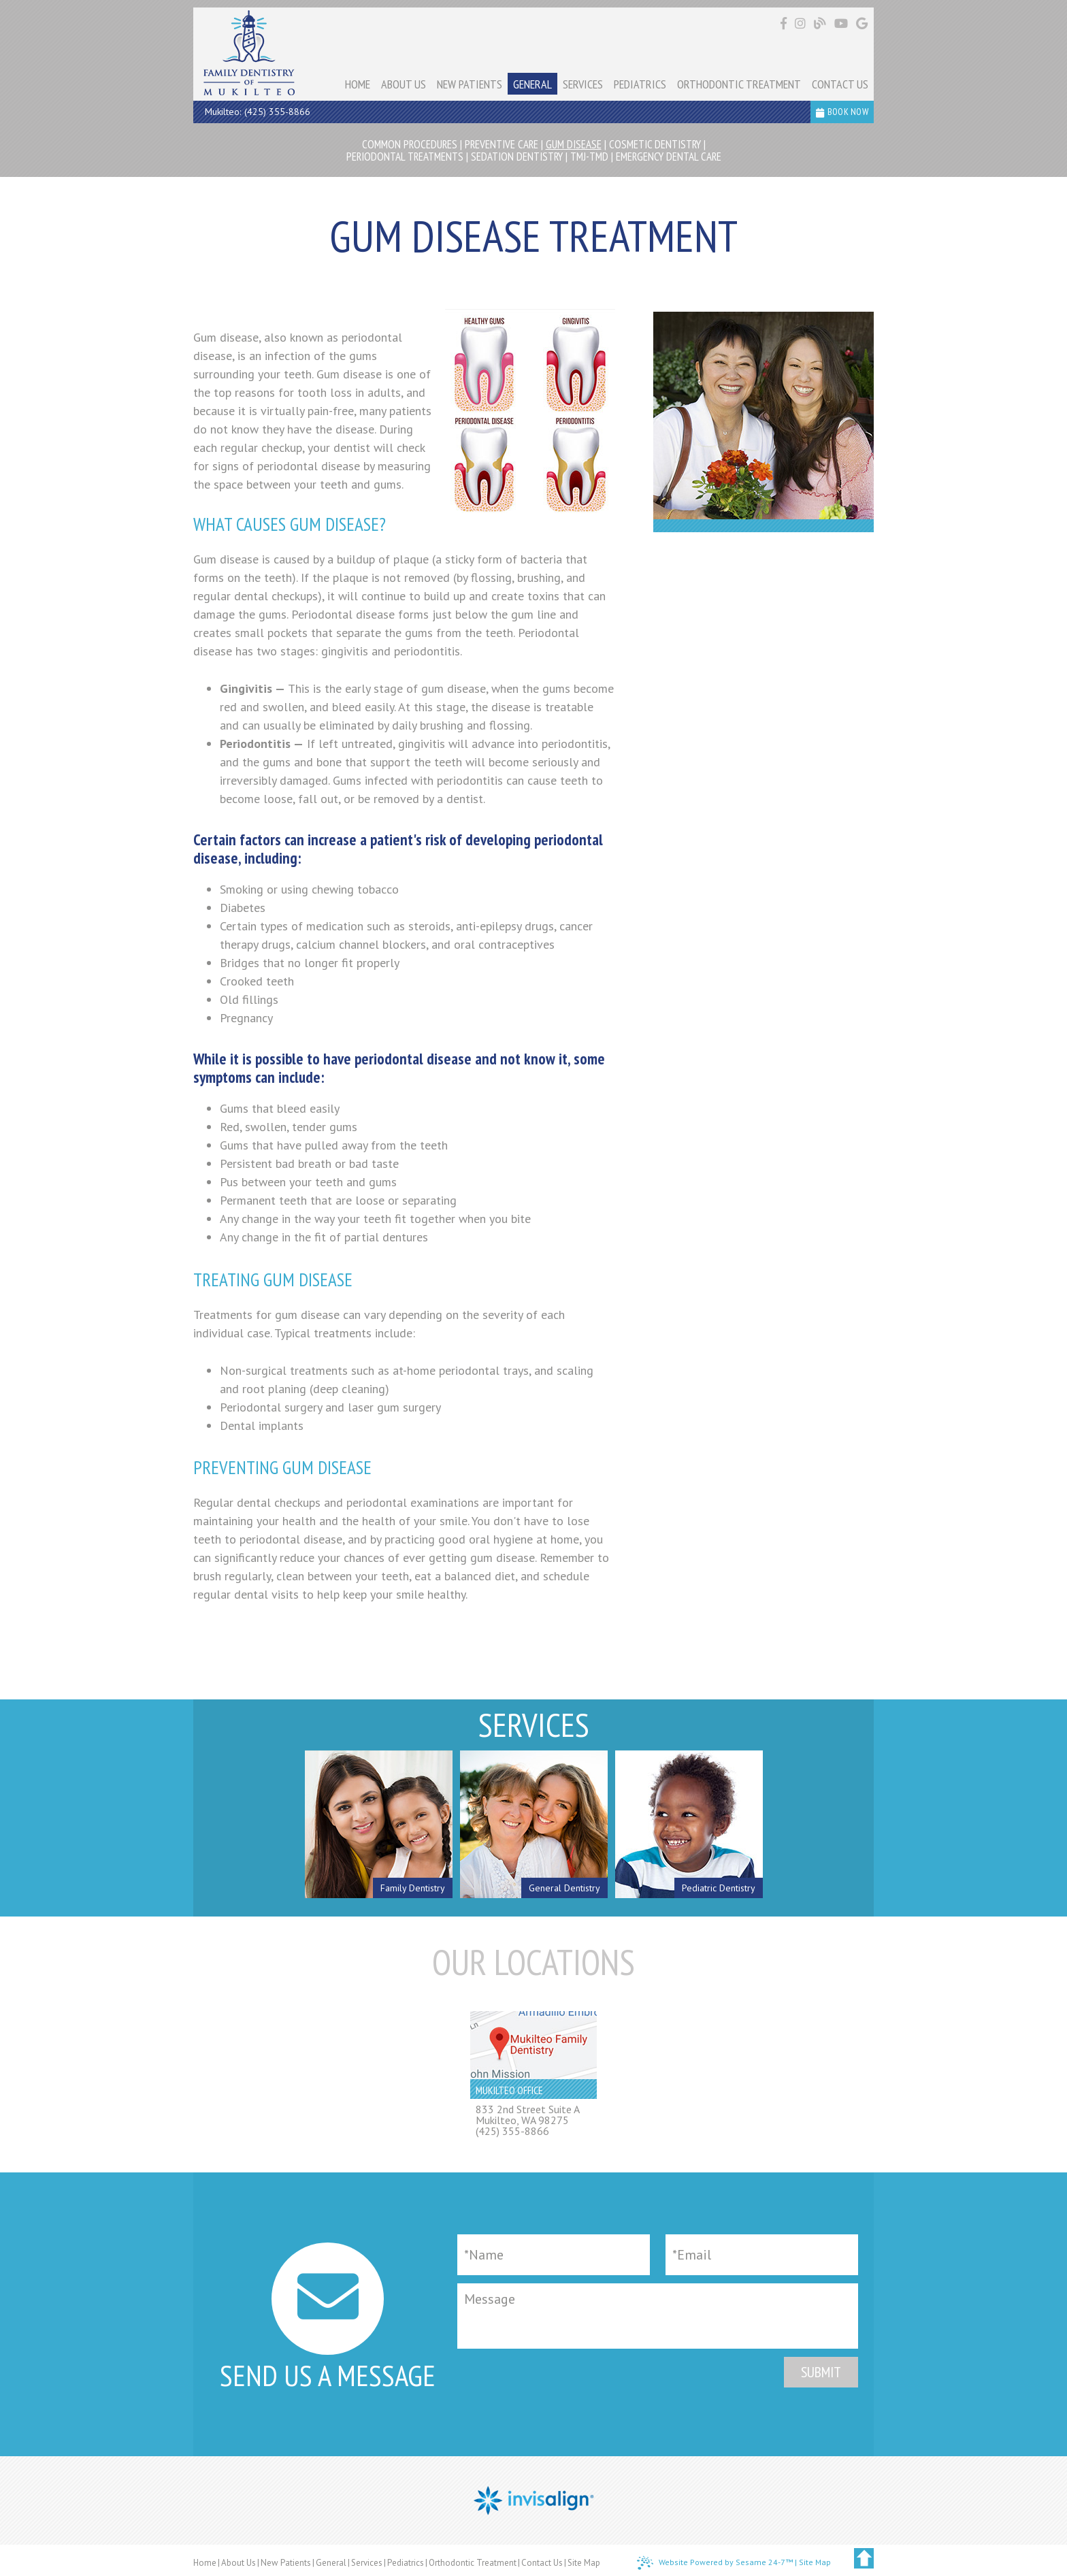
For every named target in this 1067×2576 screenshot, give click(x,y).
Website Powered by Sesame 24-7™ (715, 2563)
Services (366, 2562)
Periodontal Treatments (404, 156)
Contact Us (542, 2562)
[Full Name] (553, 2254)
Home (204, 2562)
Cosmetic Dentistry (655, 144)
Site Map (584, 2562)
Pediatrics (405, 2562)
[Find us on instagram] (802, 23)
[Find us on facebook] (785, 23)
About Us (238, 2562)
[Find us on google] (862, 23)
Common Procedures (409, 144)
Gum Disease (574, 144)
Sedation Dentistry (517, 156)
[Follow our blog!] (822, 24)
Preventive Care (501, 144)
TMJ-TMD (589, 156)
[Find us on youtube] (842, 23)
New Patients (286, 2562)
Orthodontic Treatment (472, 2562)
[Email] (762, 2254)
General (331, 2562)
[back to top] (864, 2558)
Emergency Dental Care (668, 156)
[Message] (657, 2316)
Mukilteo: (223, 111)
